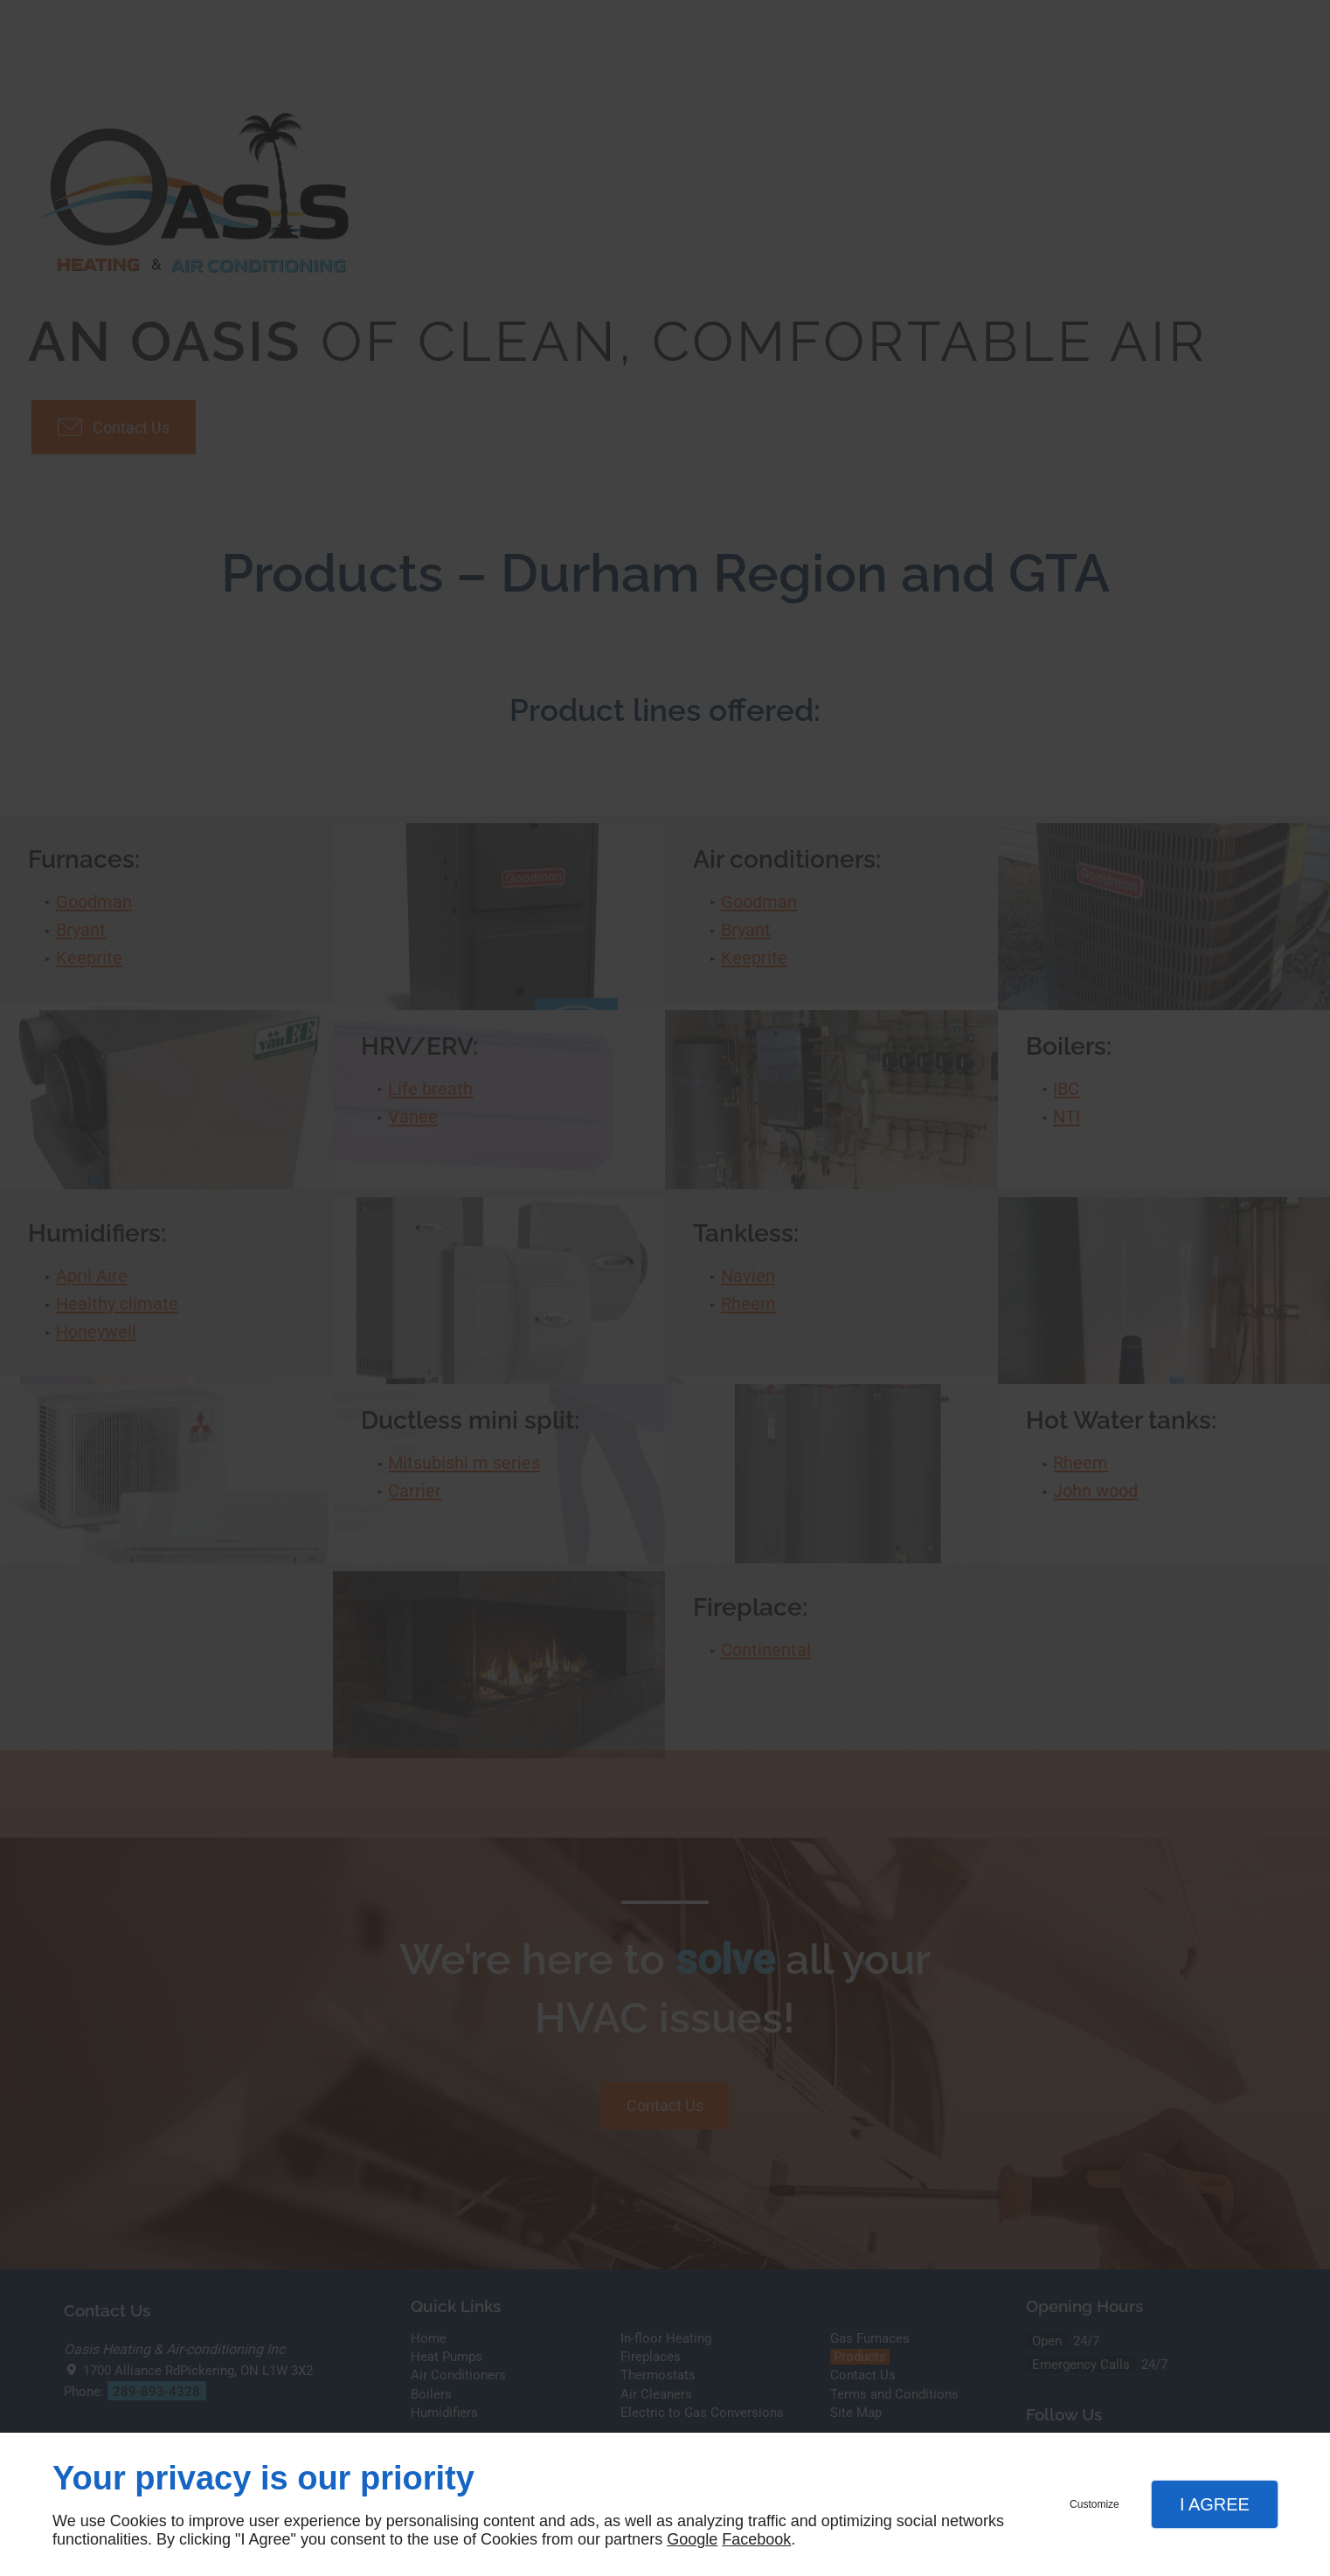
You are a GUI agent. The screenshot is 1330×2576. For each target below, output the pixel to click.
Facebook (756, 2539)
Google (692, 2539)
